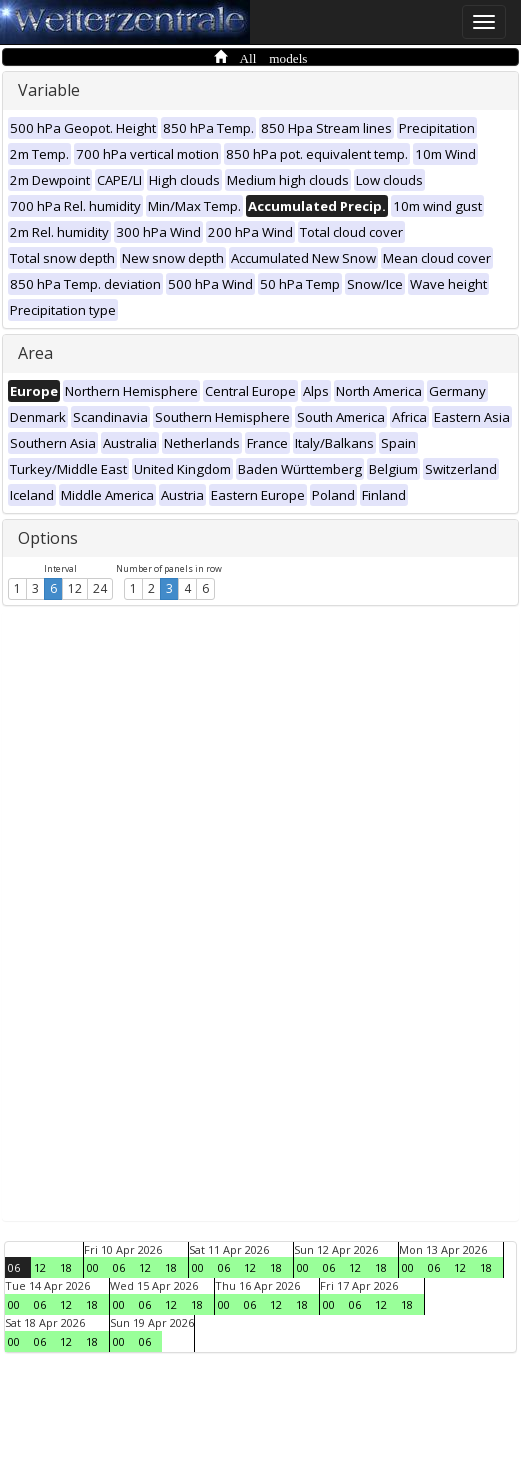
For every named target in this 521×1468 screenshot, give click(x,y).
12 (75, 588)
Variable (49, 90)
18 (66, 1267)
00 (93, 1267)
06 (14, 1267)
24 (100, 588)
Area (35, 353)
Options (48, 538)
